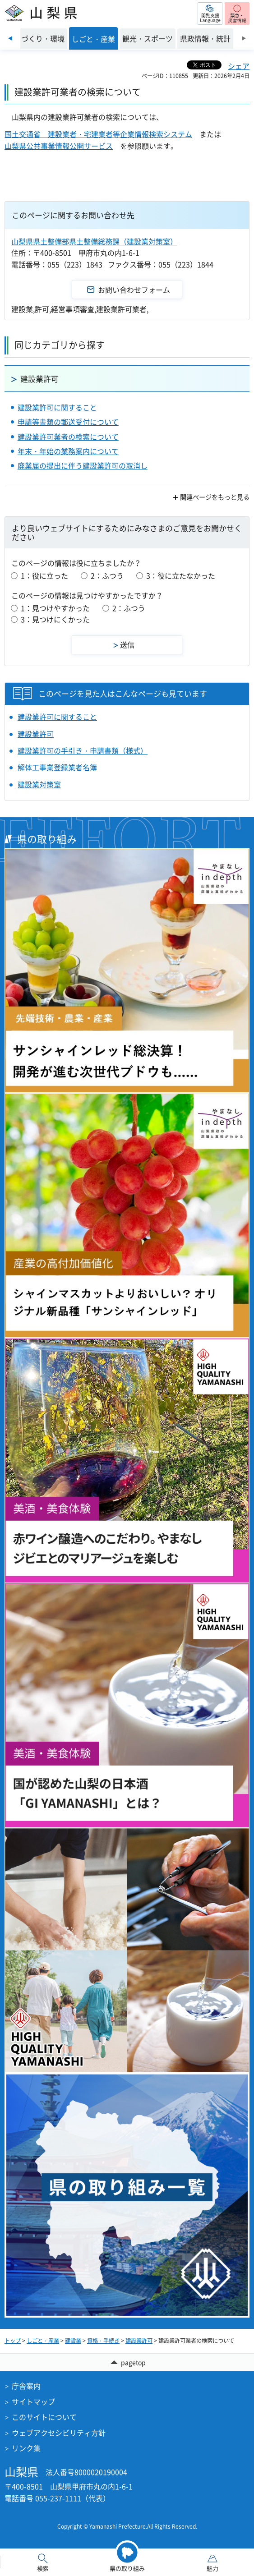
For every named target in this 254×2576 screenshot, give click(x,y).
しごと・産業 (43, 2341)
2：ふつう (107, 575)
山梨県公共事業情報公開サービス (59, 145)
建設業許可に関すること (57, 407)
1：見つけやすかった (55, 608)
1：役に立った (44, 575)
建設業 (73, 2341)
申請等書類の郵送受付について (68, 421)
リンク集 (26, 2448)
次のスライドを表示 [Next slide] (244, 38)
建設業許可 (39, 378)
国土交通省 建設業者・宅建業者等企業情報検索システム (98, 134)
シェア (238, 65)
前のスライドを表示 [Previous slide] (10, 38)
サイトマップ (33, 2401)
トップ (13, 2341)
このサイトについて (44, 2416)
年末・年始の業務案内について (68, 451)
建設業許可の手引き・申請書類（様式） (83, 750)
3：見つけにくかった (55, 619)
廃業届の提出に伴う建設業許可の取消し (83, 465)
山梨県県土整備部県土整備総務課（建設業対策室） (94, 241)
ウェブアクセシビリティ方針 (59, 2432)
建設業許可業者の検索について (68, 436)
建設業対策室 (39, 784)
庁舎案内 (26, 2385)
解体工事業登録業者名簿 (57, 767)
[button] (210, 13)
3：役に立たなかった (180, 575)
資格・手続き (103, 2341)
